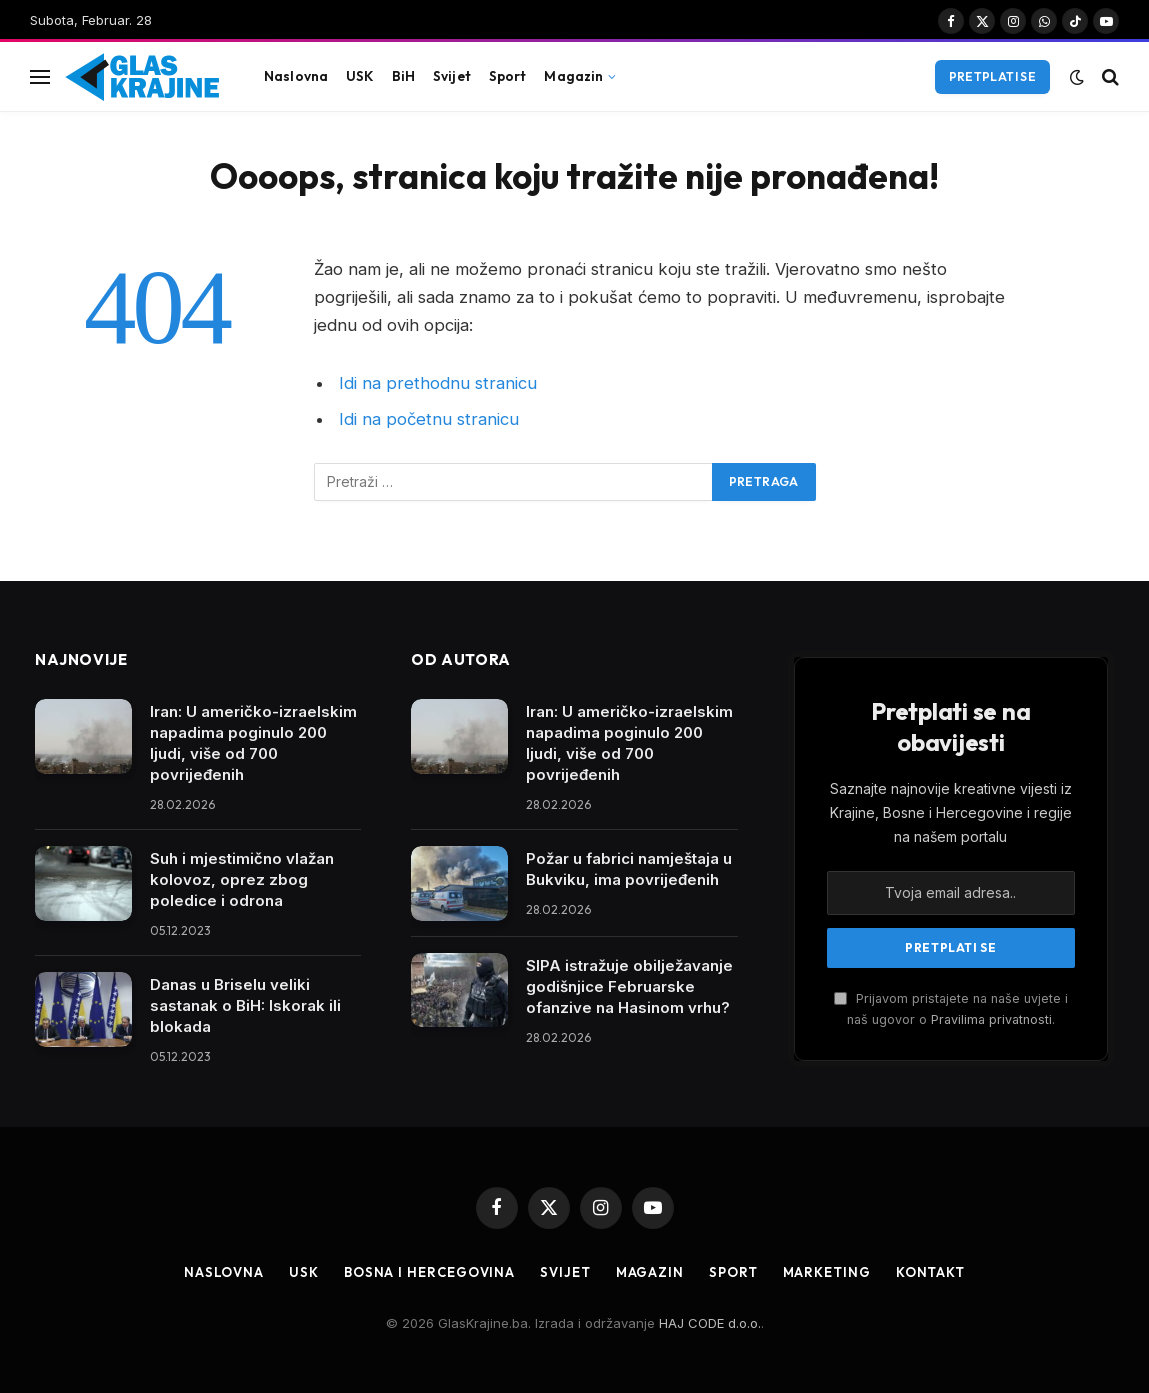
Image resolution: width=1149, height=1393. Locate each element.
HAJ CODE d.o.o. (710, 1323)
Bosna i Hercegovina (429, 1272)
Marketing (827, 1272)
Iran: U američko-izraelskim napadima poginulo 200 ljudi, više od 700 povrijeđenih (253, 743)
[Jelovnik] (40, 76)
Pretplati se (992, 76)
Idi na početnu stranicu (429, 419)
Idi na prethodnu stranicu (438, 383)
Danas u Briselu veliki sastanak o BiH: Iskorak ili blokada (245, 1005)
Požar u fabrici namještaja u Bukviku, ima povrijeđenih (629, 869)
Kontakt (930, 1272)
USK (359, 76)
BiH (403, 76)
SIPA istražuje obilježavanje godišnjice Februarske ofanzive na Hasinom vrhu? (629, 986)
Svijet (452, 76)
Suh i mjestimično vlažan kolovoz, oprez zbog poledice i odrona (242, 879)
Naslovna (296, 76)
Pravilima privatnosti (991, 1019)
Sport (508, 76)
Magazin (573, 76)
